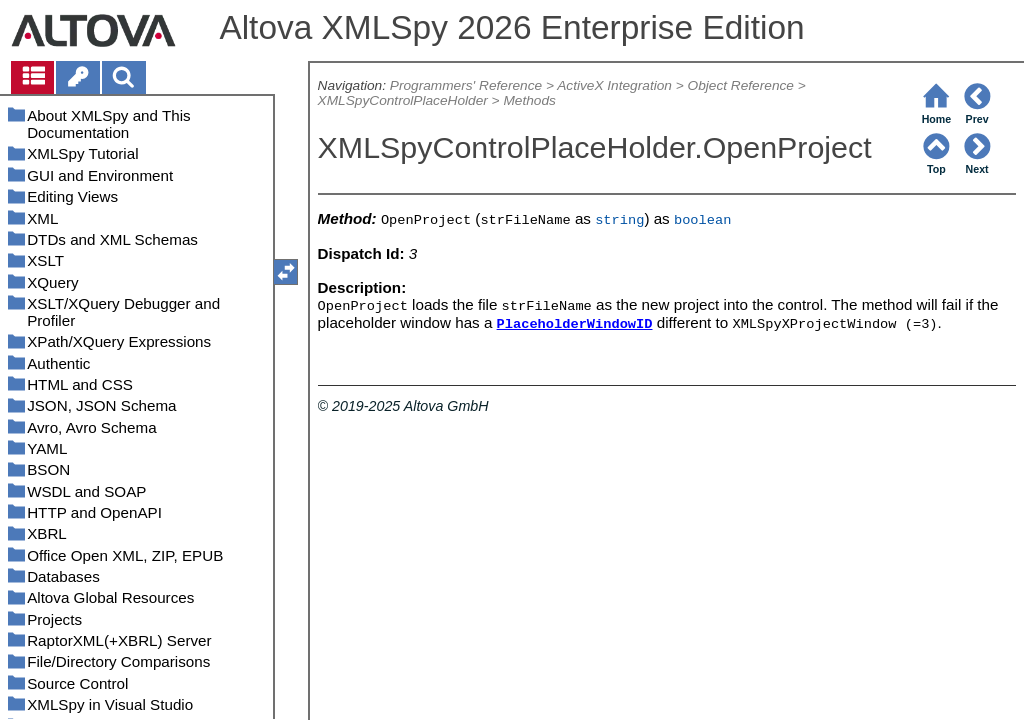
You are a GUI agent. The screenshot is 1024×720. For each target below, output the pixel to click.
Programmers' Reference (466, 85)
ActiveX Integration (614, 85)
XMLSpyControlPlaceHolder (403, 100)
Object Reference (741, 85)
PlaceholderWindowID (575, 324)
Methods (529, 100)
